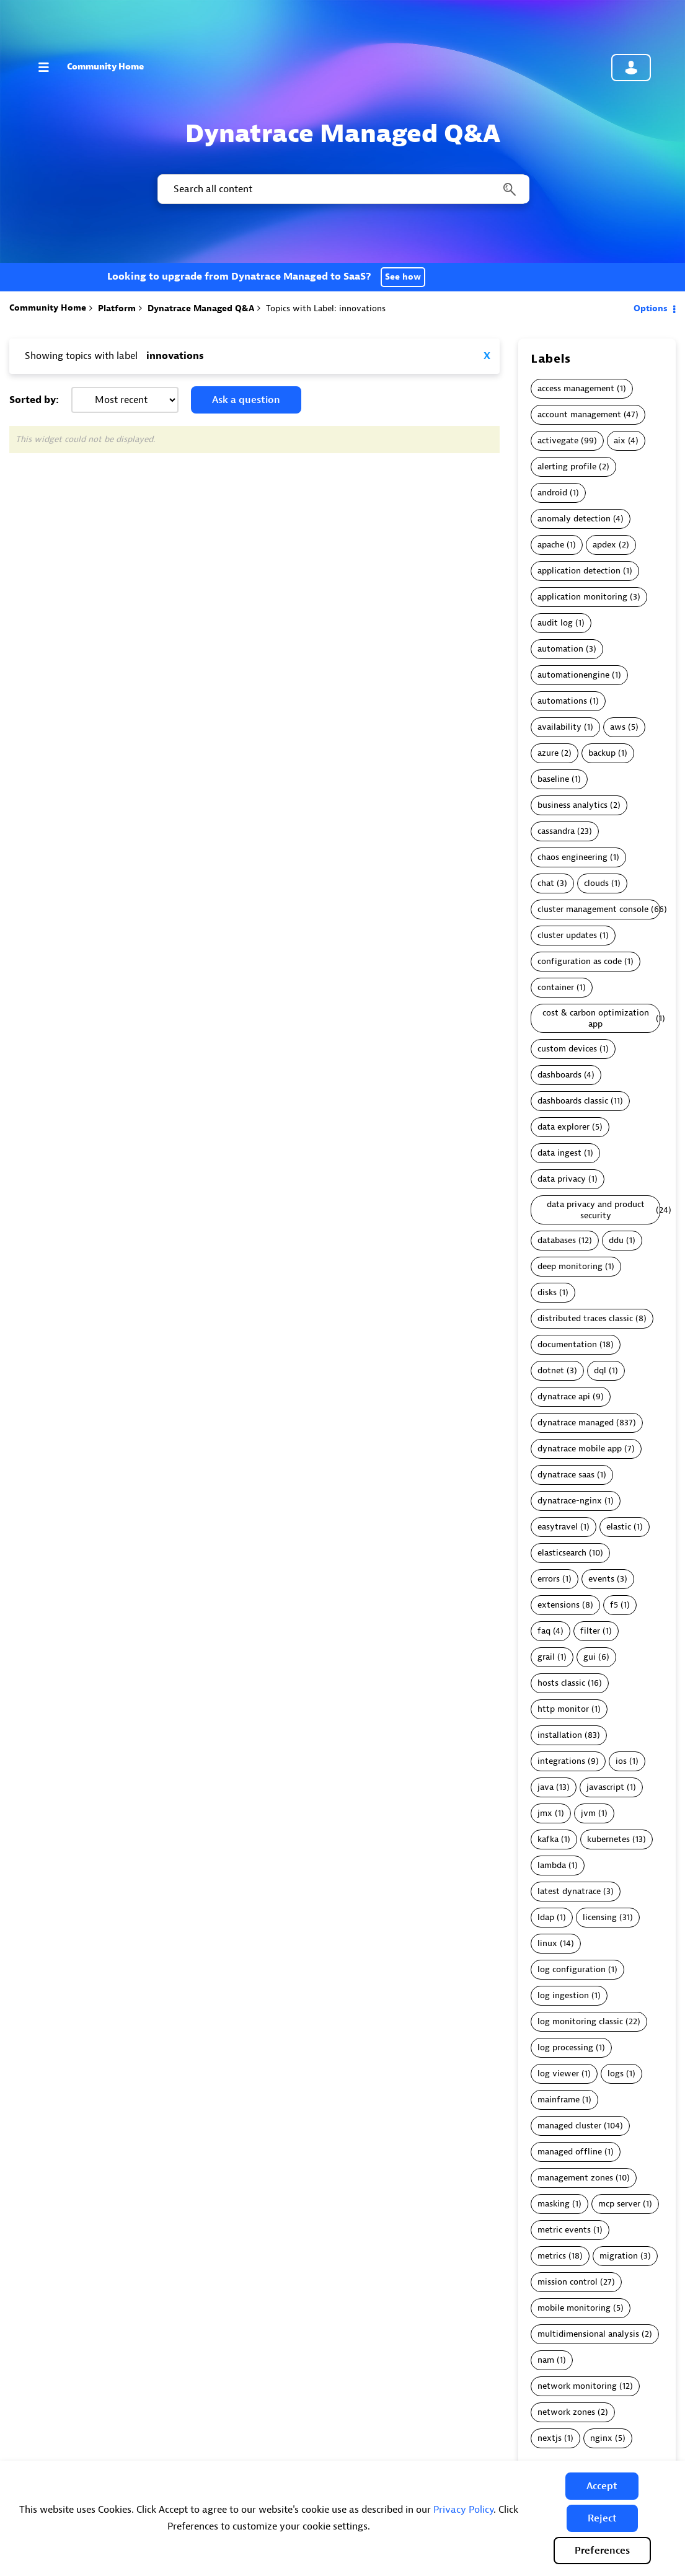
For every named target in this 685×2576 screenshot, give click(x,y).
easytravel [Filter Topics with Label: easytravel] (557, 1526)
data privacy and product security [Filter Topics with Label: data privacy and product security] (596, 1210)
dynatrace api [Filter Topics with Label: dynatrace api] (563, 1396)
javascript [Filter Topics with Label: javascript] (605, 1787)
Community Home (105, 66)
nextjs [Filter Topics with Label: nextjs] (549, 2438)
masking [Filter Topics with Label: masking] (553, 2203)
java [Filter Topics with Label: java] (545, 1787)
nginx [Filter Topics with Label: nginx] (601, 2438)
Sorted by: (34, 400)
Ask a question (246, 400)
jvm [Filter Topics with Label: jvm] (588, 1813)
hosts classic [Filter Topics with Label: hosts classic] (561, 1683)
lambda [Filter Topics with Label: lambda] (551, 1865)
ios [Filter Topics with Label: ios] (621, 1761)
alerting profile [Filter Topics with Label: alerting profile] (566, 466)
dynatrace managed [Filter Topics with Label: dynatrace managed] (575, 1422)
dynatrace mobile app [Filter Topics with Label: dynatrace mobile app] (579, 1448)
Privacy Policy (463, 2509)
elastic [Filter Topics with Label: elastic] (618, 1526)
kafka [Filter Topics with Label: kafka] (548, 1839)
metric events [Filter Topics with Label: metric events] (564, 2229)
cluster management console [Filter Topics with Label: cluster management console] (592, 909)
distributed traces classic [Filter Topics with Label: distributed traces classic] (585, 1318)
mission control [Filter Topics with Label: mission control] (567, 2282)
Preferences (602, 2550)
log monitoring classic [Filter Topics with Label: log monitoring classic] (580, 2021)
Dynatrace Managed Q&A (201, 308)
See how (403, 277)
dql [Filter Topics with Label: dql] (600, 1370)
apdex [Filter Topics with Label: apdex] (604, 544)
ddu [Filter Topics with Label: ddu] (616, 1240)
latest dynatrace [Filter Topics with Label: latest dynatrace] (569, 1891)
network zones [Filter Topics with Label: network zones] (566, 2412)
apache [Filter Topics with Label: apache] (550, 544)
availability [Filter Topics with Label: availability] (559, 727)
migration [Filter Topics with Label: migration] (618, 2256)
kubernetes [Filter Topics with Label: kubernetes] (608, 1839)
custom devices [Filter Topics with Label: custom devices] (567, 1048)
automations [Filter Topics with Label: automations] (562, 701)
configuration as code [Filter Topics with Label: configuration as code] (579, 961)
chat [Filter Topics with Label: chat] (545, 883)
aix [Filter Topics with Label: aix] (619, 440)
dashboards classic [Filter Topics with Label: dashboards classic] (572, 1100)
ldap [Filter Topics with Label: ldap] (545, 1917)
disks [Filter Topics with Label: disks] (547, 1292)
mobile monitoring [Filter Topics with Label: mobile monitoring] (574, 2308)
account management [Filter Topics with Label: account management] (579, 414)
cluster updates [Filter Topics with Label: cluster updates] (567, 935)
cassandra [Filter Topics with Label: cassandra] (556, 831)
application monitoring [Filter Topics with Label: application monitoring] (582, 596)
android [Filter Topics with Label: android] (552, 492)
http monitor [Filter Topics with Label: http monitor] (563, 1709)
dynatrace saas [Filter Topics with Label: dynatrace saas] (565, 1474)
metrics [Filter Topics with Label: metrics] (551, 2256)
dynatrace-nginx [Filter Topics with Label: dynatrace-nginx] (569, 1500)
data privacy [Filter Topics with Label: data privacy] (561, 1179)
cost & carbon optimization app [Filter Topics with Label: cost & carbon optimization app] (595, 1018)
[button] (602, 2486)
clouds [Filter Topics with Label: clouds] (596, 883)
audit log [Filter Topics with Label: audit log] (555, 622)
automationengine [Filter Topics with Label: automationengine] (573, 675)
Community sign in (631, 67)
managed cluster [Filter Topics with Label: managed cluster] (569, 2125)
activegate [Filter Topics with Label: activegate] (557, 440)
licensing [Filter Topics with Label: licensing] (600, 1917)
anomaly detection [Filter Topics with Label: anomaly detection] (574, 518)
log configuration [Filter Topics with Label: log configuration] (571, 1969)
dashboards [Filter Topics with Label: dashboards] (559, 1074)
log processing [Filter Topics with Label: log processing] (565, 2047)
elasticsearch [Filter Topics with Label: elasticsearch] (561, 1552)
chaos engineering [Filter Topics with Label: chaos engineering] (572, 857)
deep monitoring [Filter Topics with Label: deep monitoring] (570, 1266)
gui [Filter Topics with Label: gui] (589, 1657)
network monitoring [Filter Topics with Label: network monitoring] (577, 2386)
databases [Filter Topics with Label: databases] (556, 1240)
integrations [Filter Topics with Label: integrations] (561, 1761)
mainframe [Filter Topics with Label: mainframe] (558, 2099)
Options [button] (651, 308)
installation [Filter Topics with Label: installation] (559, 1735)
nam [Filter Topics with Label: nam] (545, 2360)
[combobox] (342, 189)
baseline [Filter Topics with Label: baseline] (553, 779)
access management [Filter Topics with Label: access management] (575, 388)
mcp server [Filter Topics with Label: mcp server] (619, 2203)
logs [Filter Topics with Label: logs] (616, 2073)
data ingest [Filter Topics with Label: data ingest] (559, 1153)
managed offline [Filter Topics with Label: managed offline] (569, 2151)
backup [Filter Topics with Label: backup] (602, 753)
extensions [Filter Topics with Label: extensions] (558, 1605)
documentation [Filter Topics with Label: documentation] (567, 1344)
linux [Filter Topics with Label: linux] (547, 1943)
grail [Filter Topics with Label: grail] (546, 1657)
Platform (117, 308)
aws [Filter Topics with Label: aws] (617, 727)
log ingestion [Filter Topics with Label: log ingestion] (563, 1995)
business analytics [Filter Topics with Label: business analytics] (572, 805)
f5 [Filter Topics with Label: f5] (614, 1605)
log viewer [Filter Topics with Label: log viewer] (558, 2073)
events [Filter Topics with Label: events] (601, 1578)
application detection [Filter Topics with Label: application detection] (579, 570)
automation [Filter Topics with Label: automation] (560, 649)
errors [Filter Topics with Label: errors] (548, 1578)
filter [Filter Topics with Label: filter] (590, 1631)
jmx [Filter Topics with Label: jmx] (544, 1813)
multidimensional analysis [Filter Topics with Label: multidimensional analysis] (588, 2334)
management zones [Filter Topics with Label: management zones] (575, 2177)
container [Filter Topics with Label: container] (555, 987)
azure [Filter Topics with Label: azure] (548, 753)
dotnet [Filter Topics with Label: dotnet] (550, 1370)
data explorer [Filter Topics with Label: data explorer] (563, 1127)
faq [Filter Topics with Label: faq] (543, 1631)
